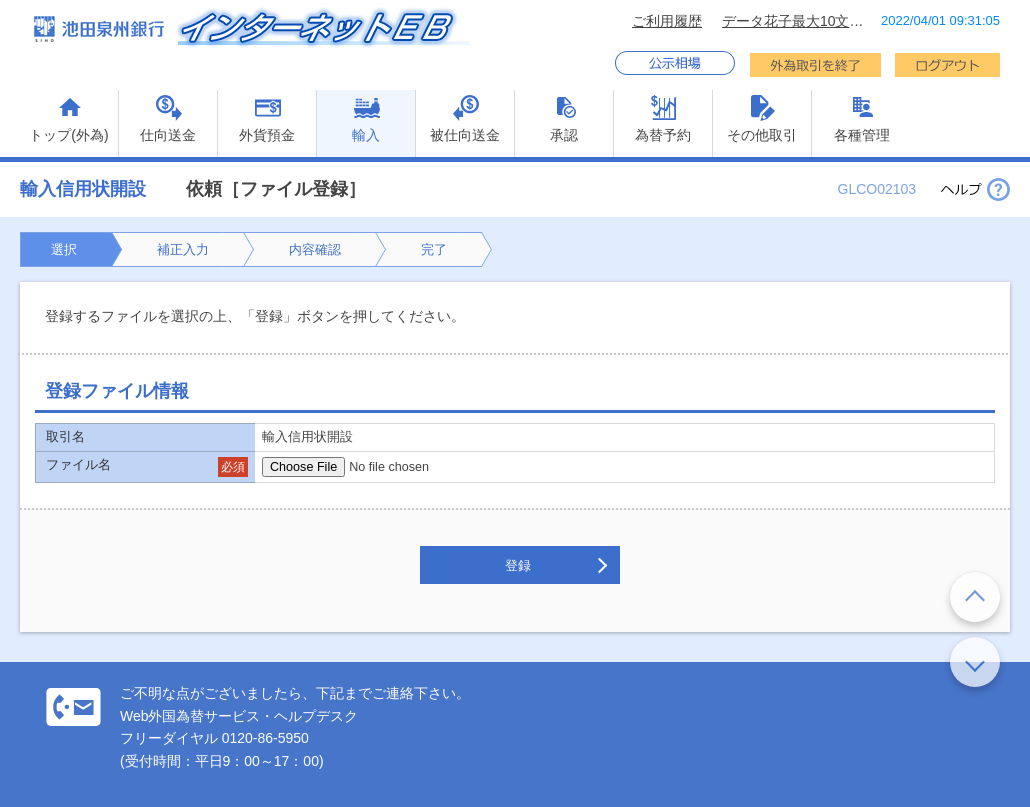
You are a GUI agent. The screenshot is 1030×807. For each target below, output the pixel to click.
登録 (518, 565)
